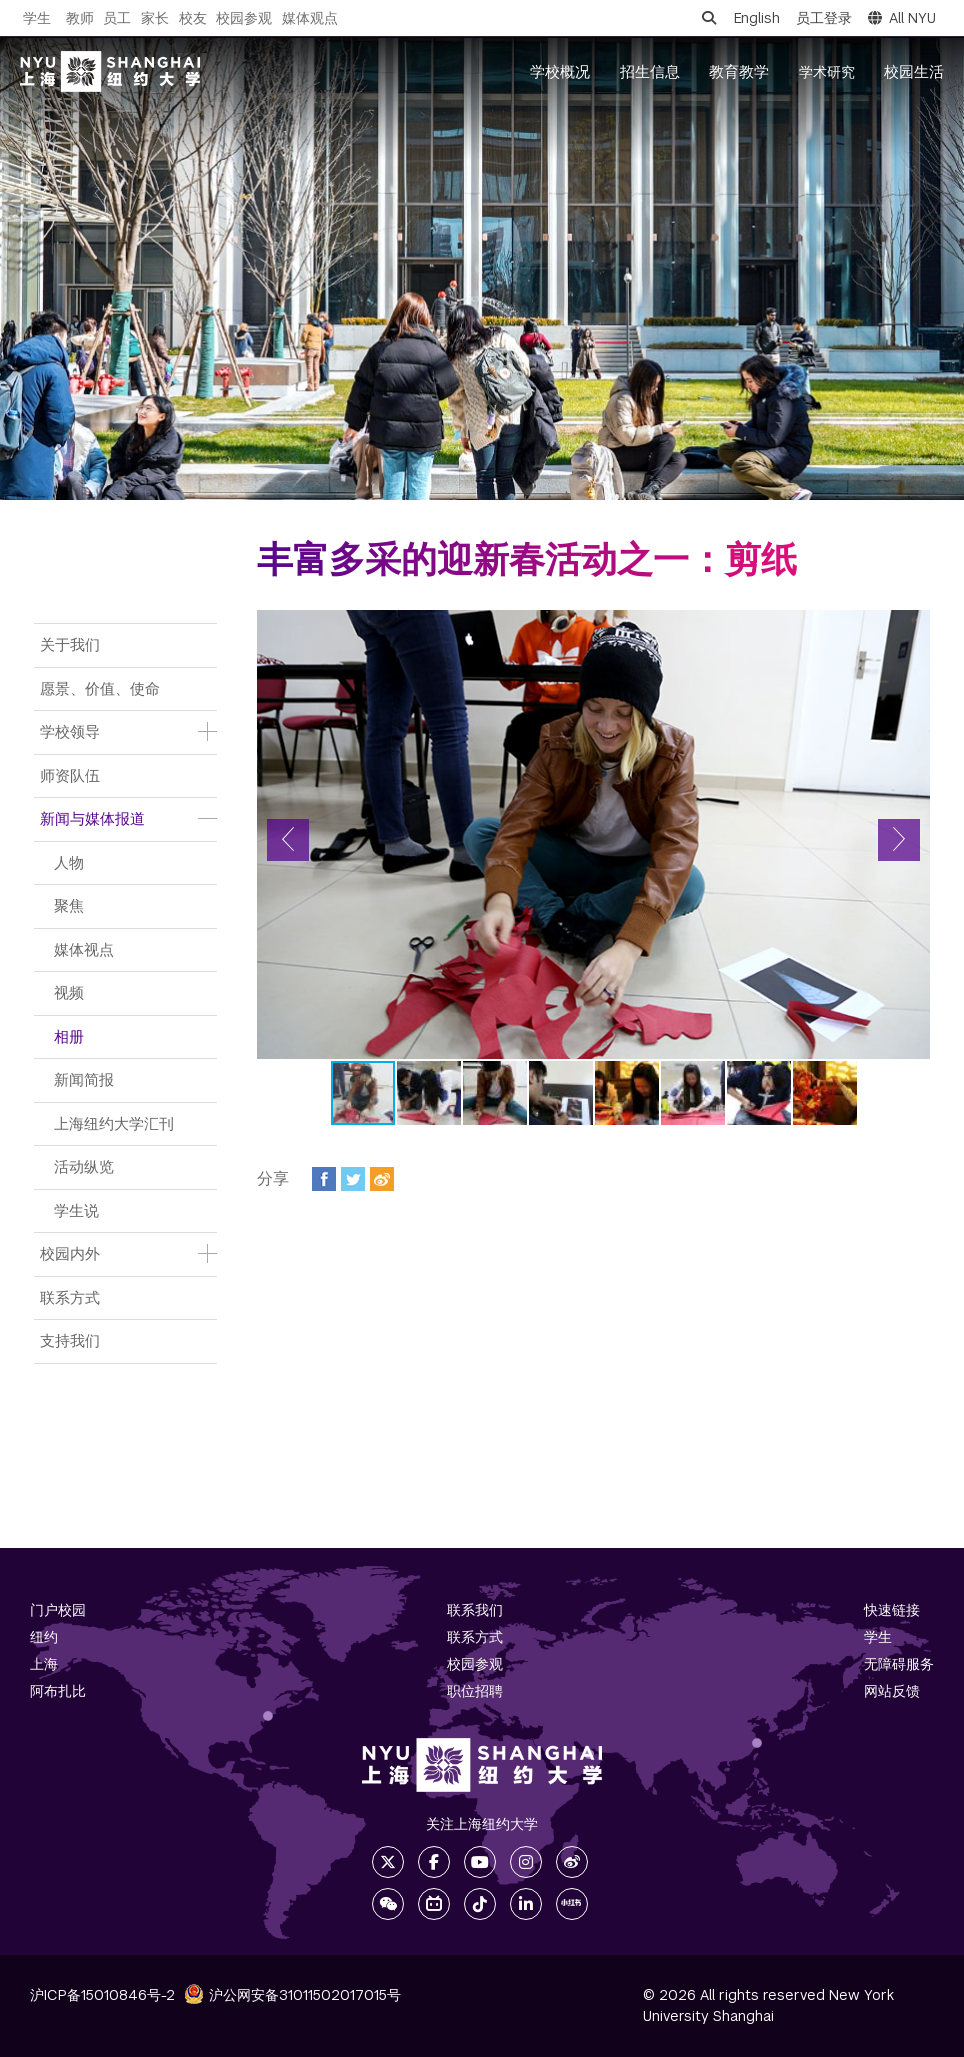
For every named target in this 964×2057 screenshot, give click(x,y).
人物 (69, 862)
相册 (69, 1036)
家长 (155, 18)
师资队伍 (70, 775)
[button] (288, 840)
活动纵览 (84, 1166)
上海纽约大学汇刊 (114, 1123)
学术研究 (827, 72)
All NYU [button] (902, 18)
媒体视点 (84, 949)
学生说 (76, 1210)
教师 (80, 18)
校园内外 (70, 1253)
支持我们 (70, 1340)
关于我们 (70, 644)
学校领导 (70, 731)
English (757, 18)
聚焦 (69, 905)
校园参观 (244, 18)
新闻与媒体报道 (92, 818)
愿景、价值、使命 (100, 688)
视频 (69, 992)
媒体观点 (310, 18)
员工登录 (824, 18)
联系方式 (70, 1297)
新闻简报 (84, 1079)
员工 (117, 18)
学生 (37, 18)
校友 (193, 18)
